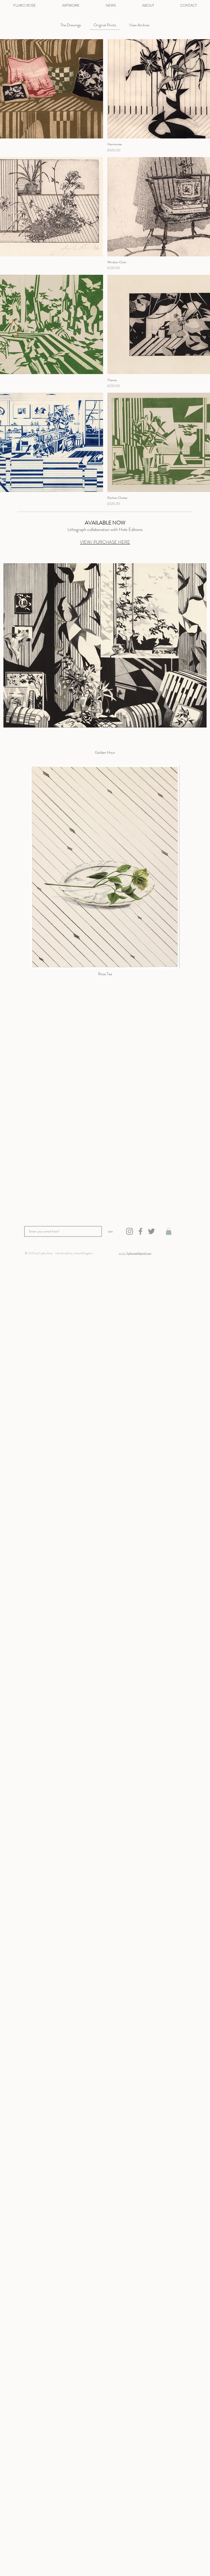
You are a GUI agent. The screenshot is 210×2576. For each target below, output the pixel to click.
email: (135, 1253)
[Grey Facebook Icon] (140, 1231)
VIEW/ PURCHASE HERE (105, 542)
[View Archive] (139, 25)
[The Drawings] (71, 25)
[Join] (110, 1231)
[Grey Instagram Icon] (129, 1231)
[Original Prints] (105, 25)
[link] (169, 1231)
